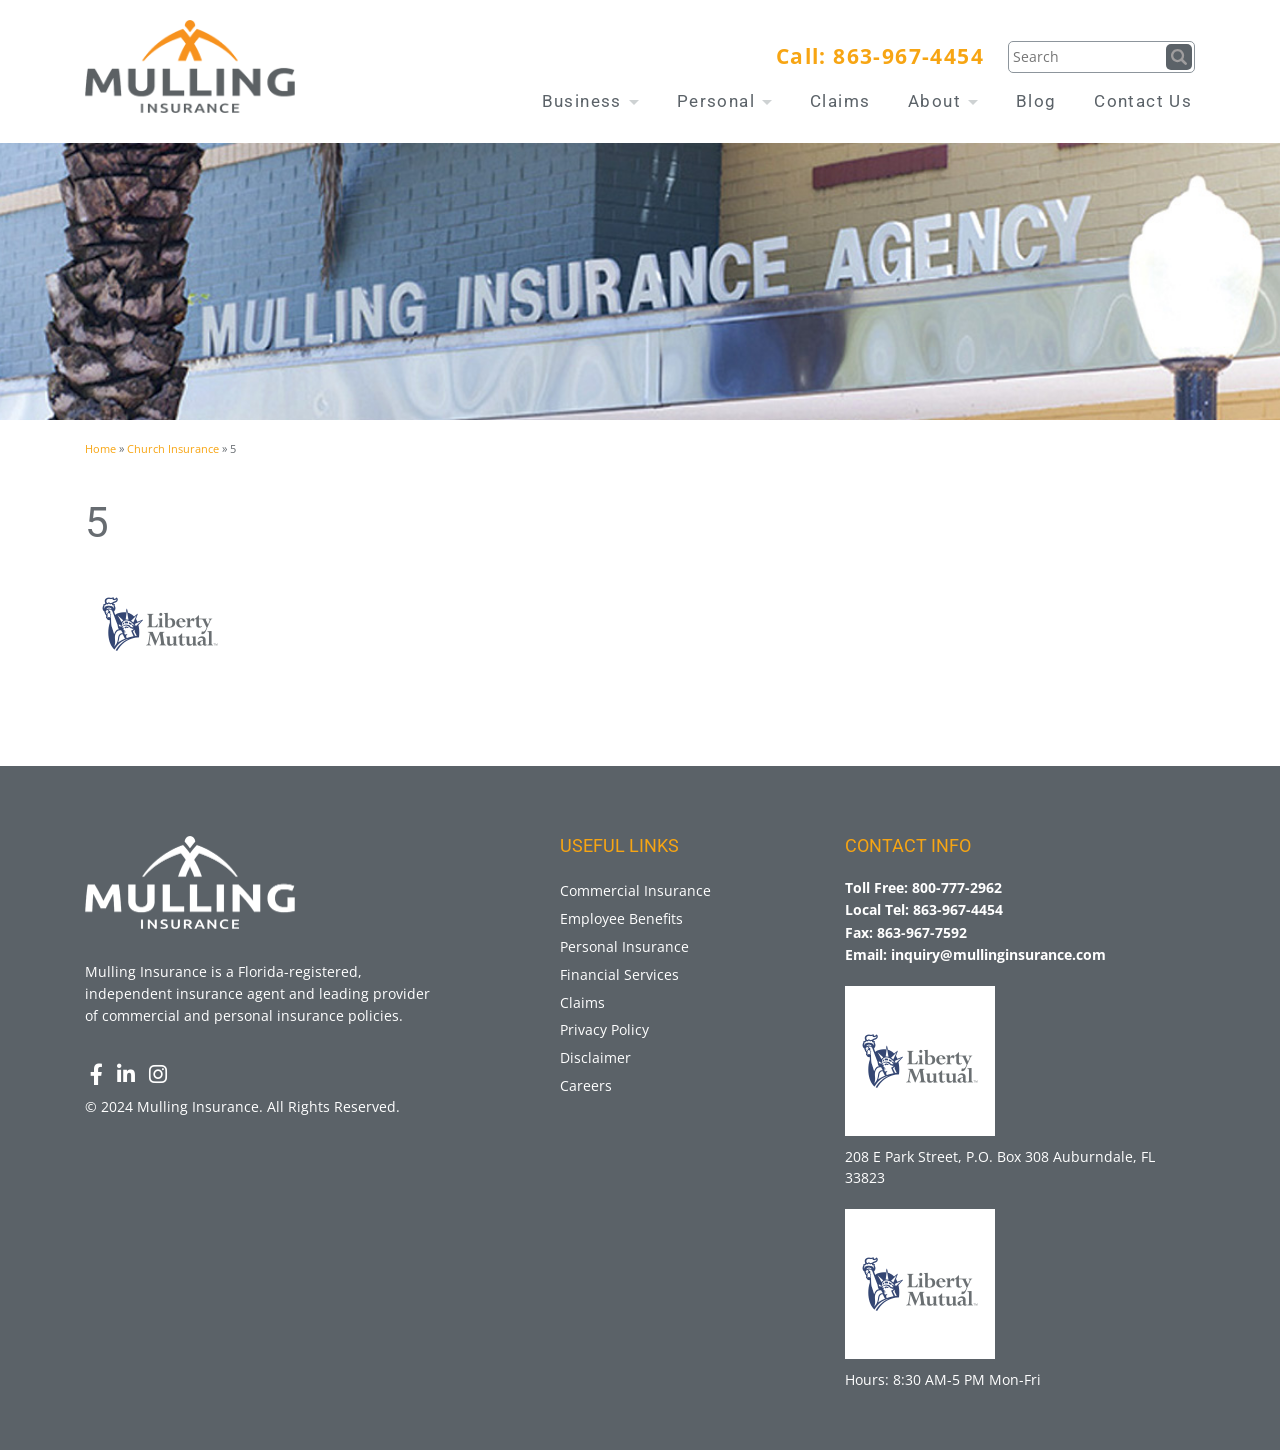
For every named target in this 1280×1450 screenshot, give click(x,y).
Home (100, 448)
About (943, 101)
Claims (840, 101)
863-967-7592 (922, 932)
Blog (1036, 101)
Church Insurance (173, 448)
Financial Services (619, 974)
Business (591, 101)
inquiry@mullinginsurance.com (998, 954)
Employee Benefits (621, 918)
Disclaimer (595, 1057)
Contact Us (1143, 101)
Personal (725, 101)
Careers (586, 1085)
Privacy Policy (604, 1029)
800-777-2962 (957, 887)
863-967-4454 (908, 56)
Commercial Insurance (635, 890)
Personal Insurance (624, 946)
